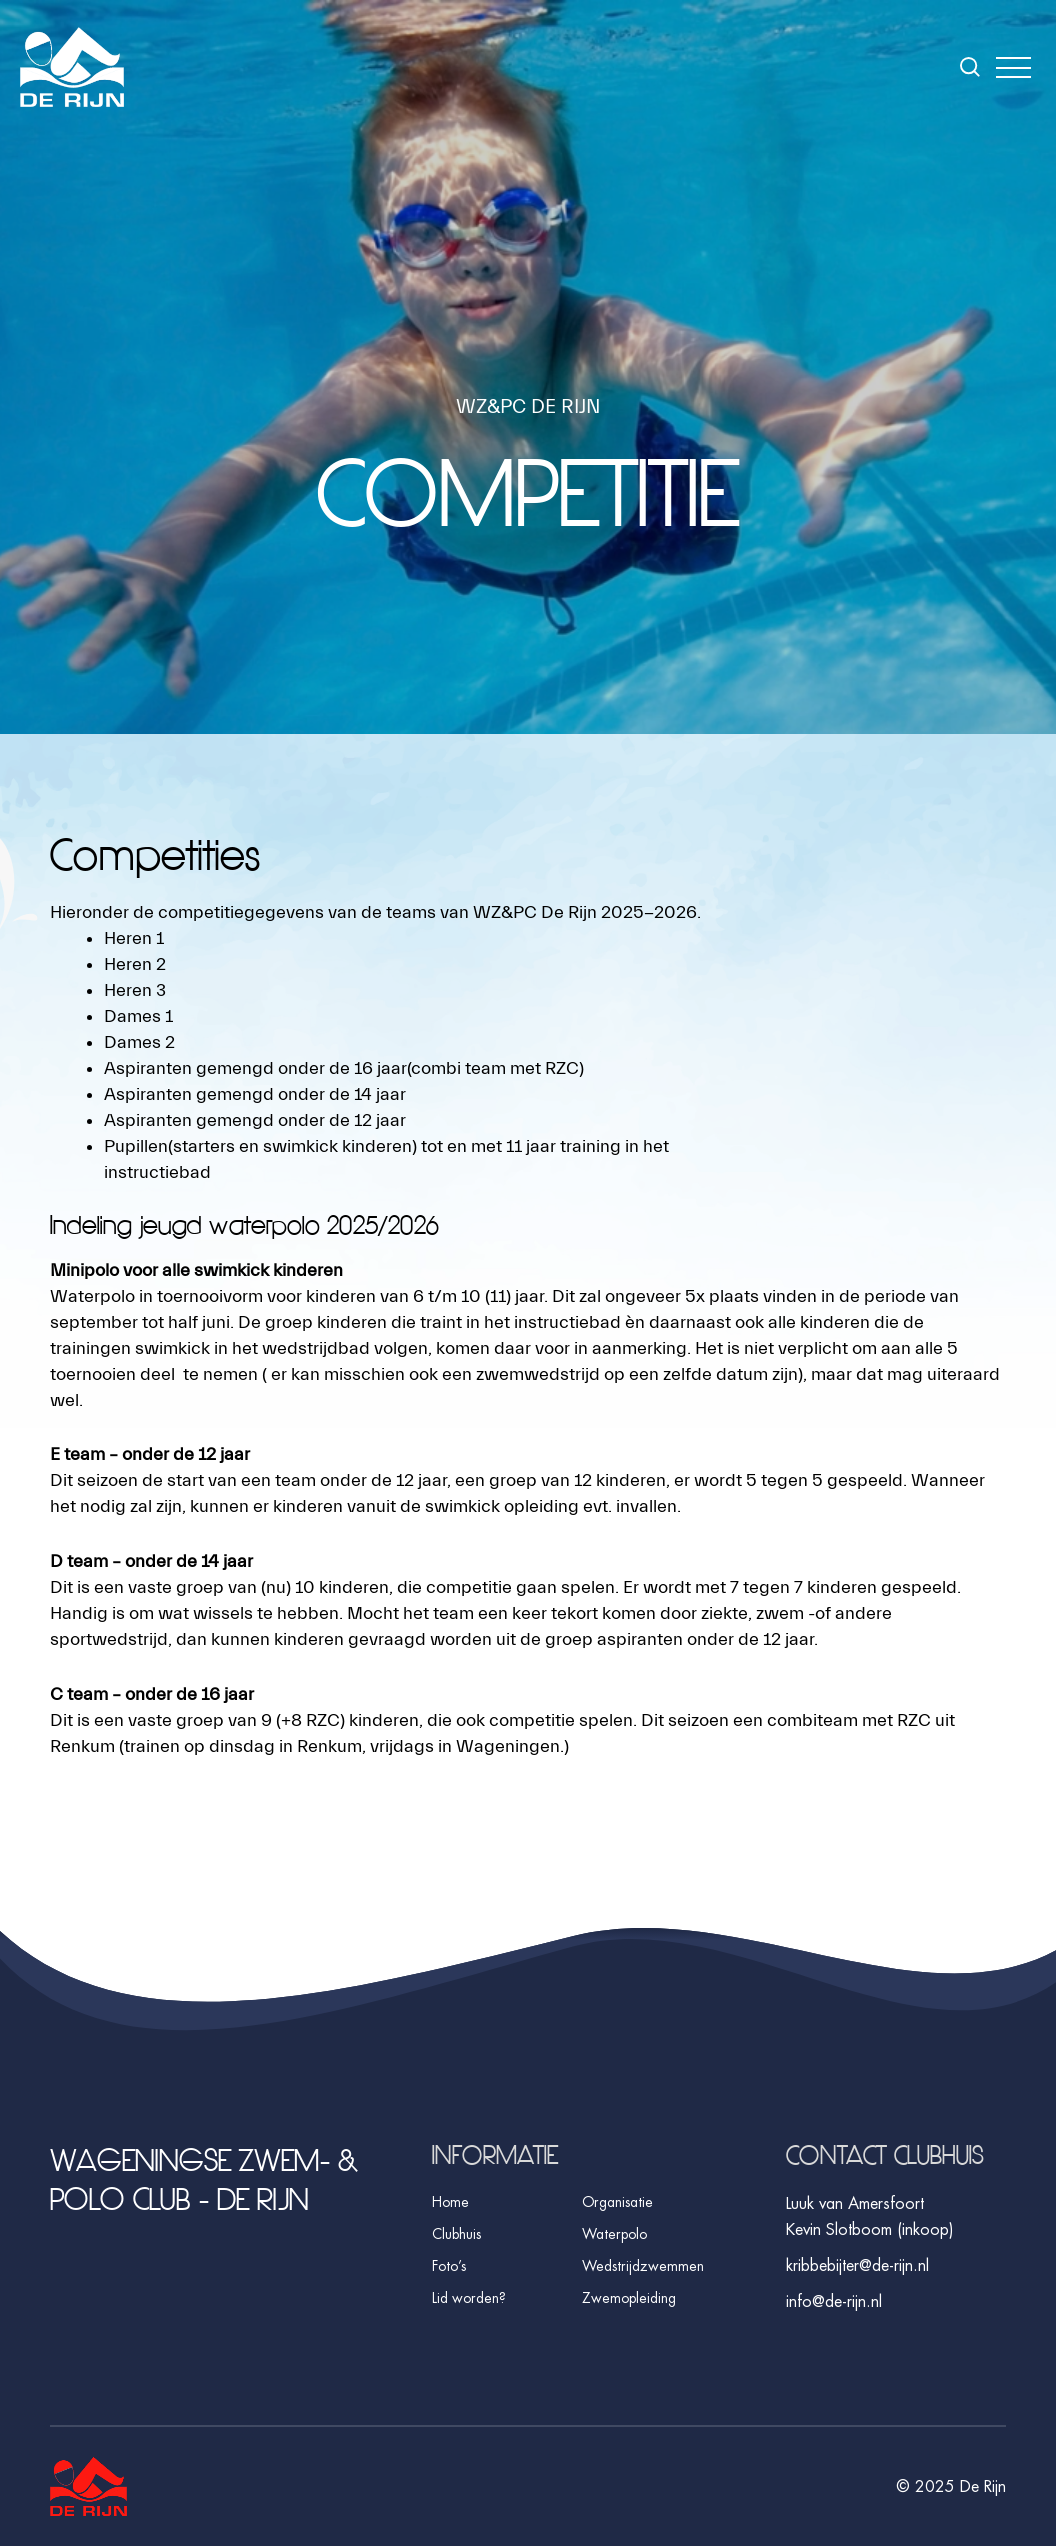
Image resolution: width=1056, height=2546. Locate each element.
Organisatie (617, 2202)
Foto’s (449, 2266)
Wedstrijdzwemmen (643, 2266)
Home (450, 2202)
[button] (1013, 67)
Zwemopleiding (629, 2298)
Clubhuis (456, 2234)
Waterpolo (614, 2234)
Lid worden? (469, 2298)
